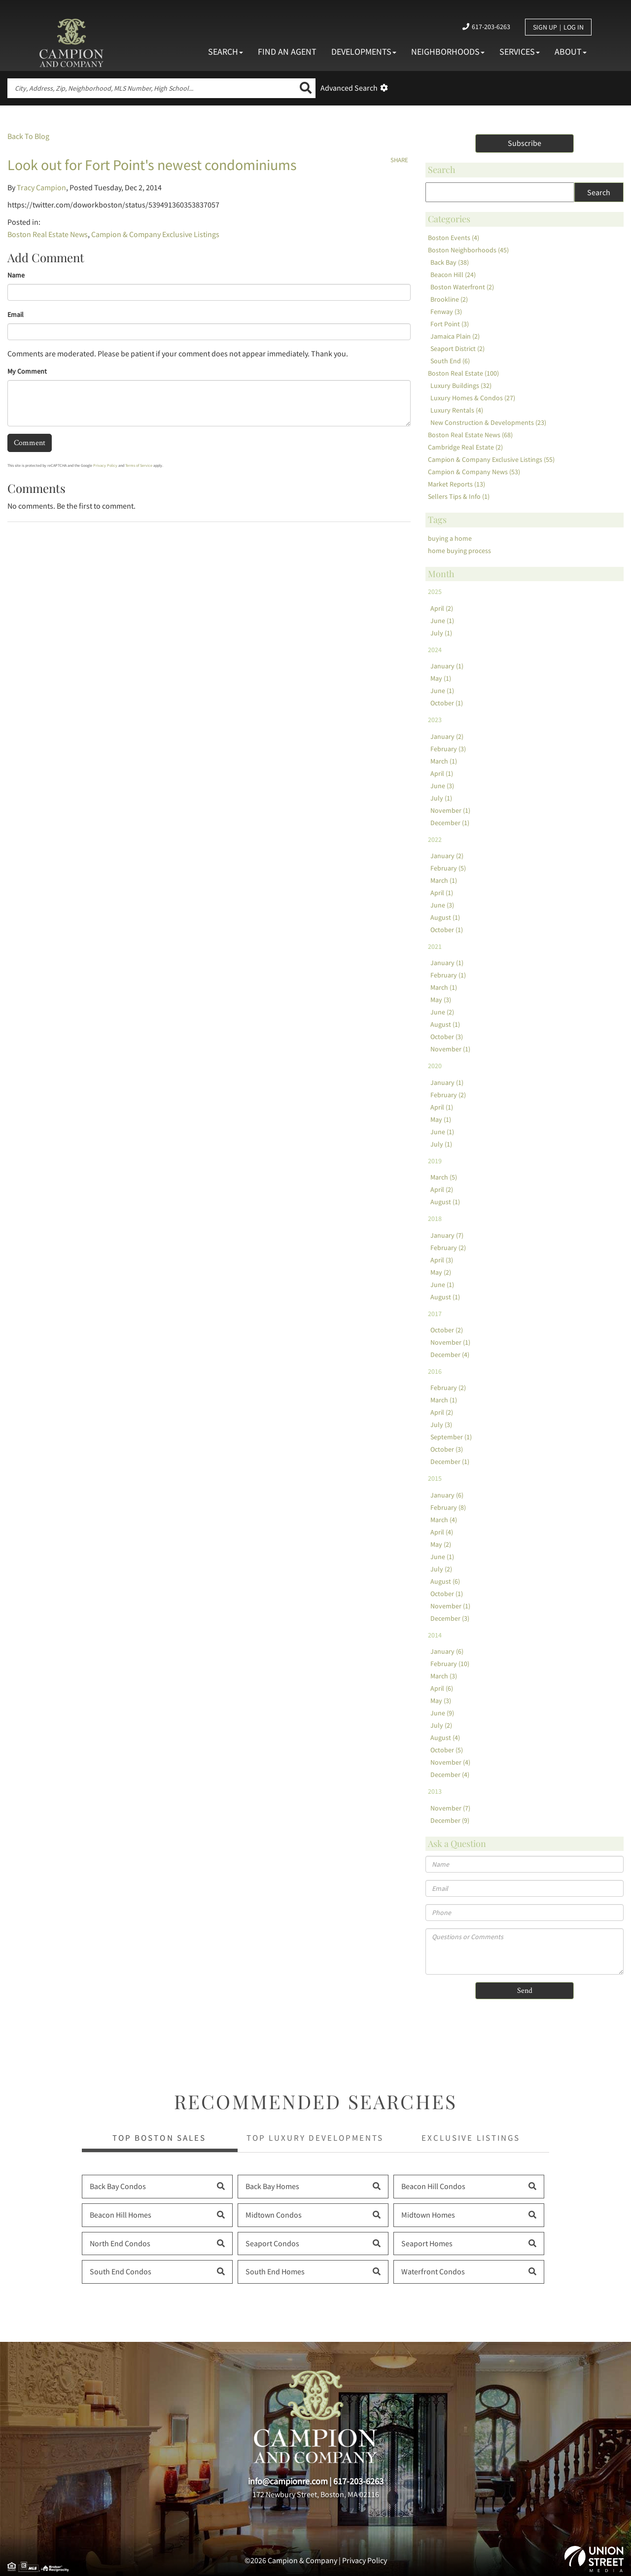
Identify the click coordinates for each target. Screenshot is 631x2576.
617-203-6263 (491, 26)
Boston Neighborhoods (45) (468, 249)
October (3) (446, 1036)
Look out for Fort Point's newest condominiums (152, 164)
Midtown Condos (273, 2215)
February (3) (448, 748)
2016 (435, 1371)
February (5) (448, 868)
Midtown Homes (428, 2215)
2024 (435, 649)
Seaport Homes (427, 2243)
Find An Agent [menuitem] (287, 51)
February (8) (448, 1507)
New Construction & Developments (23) (488, 422)
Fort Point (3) (449, 323)
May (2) (440, 1272)
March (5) (443, 1177)
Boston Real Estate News (47, 234)
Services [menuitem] (519, 51)
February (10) (449, 1663)
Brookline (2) (449, 299)
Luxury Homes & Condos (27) (472, 397)
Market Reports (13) (456, 484)
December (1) (449, 822)
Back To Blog (28, 136)
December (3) (449, 1618)
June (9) (442, 1712)
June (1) (442, 620)
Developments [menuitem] (363, 51)
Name (16, 275)
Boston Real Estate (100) (463, 373)
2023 (435, 719)
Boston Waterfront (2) (462, 286)
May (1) (440, 678)
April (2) (441, 608)
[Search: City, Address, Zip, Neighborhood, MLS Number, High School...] (151, 88)
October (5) (446, 1749)
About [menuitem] (571, 51)
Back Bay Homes (272, 2186)
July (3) (441, 1424)
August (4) (445, 1737)
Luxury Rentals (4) (456, 410)
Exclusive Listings (470, 2137)
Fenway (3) (446, 311)
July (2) (441, 1569)
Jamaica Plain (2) (455, 336)
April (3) (441, 1259)
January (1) (446, 665)
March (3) (443, 1675)
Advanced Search (349, 88)
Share (399, 160)
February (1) (448, 975)
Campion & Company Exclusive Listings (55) (491, 459)
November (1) (450, 810)
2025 (435, 591)
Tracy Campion (41, 187)
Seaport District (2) (457, 348)
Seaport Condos (272, 2243)
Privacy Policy (105, 465)
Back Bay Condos (118, 2186)
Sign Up (545, 27)
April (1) (441, 773)
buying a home (450, 538)
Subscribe (524, 143)
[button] (306, 88)
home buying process (459, 550)
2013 (435, 1791)
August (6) (445, 1581)
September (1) (451, 1436)
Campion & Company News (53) (474, 471)
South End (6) (450, 360)
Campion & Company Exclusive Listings (155, 234)
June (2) (442, 1012)
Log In (573, 27)
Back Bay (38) (449, 262)
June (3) (442, 785)
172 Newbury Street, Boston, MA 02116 (315, 2494)
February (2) (448, 1094)
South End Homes (275, 2271)
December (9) (449, 1820)
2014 (435, 1635)
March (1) (443, 761)
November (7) (450, 1808)
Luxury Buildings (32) (460, 385)
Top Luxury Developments (314, 2137)
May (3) (440, 999)
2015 (435, 1478)
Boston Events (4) (453, 237)
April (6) (441, 1688)
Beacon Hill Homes (120, 2215)
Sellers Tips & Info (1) (459, 496)
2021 (435, 946)
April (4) (441, 1532)
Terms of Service (138, 465)
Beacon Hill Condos (433, 2186)
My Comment (27, 371)
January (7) (446, 1235)
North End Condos (120, 2243)
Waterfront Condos (433, 2271)
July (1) (441, 632)
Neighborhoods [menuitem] (448, 51)
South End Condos (120, 2271)
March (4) (443, 1519)
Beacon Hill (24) (453, 274)
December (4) (449, 1354)
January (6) (446, 1495)
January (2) (446, 736)
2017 (435, 1313)
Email (15, 314)
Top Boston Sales (159, 2137)
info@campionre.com (288, 2481)
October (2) (446, 1329)
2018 (435, 1218)
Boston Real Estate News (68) (470, 434)
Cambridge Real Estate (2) (465, 447)
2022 (435, 839)
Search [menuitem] (225, 51)
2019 (435, 1160)
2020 (435, 1065)
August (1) (445, 917)
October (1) (446, 702)
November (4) (450, 1762)
